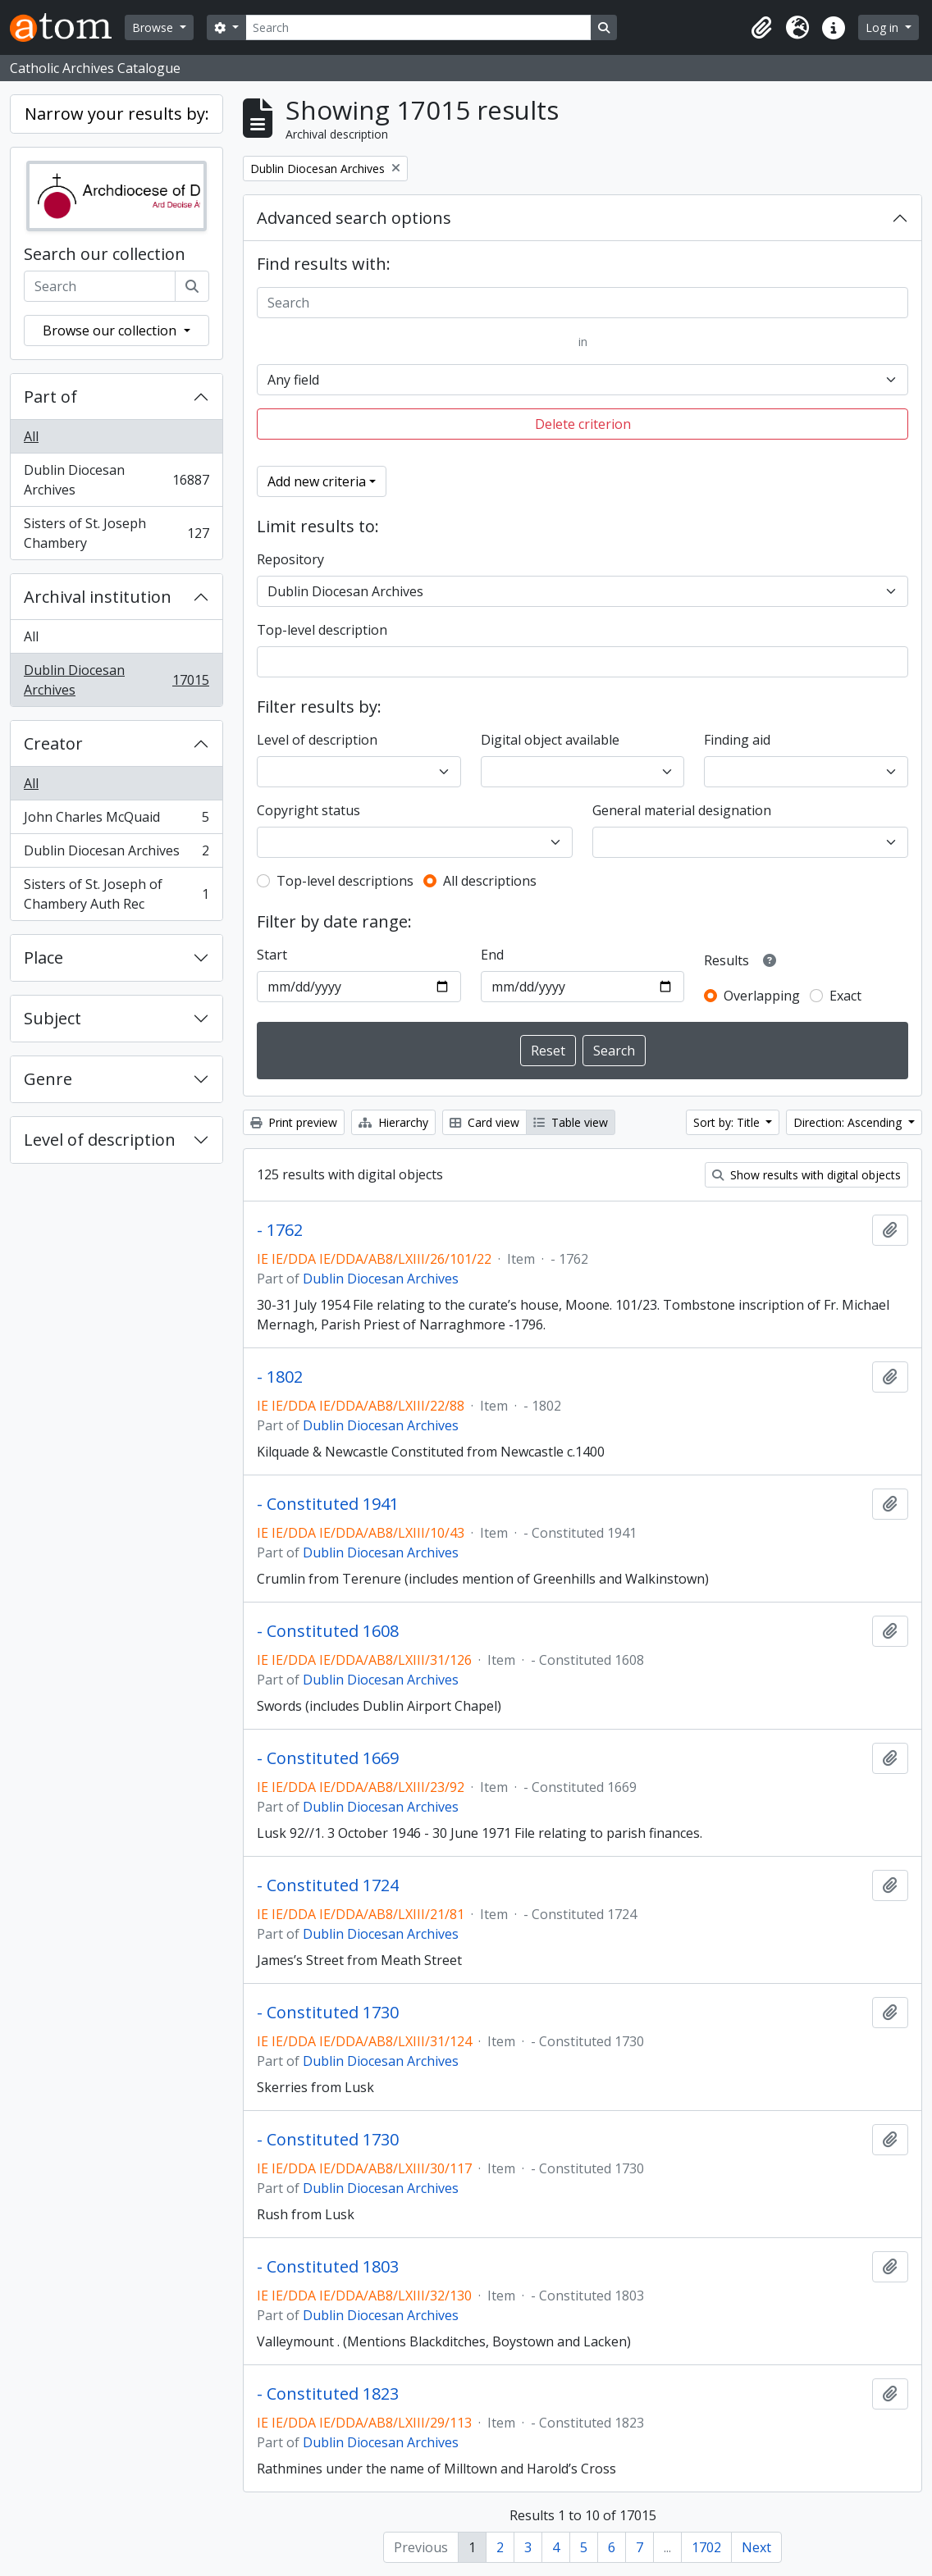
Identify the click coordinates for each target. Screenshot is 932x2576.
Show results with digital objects (806, 1175)
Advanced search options (354, 218)
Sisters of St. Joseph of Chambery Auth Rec (116, 894)
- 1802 (280, 1377)
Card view (484, 1122)
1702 (706, 2547)
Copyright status (308, 810)
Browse (154, 27)
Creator (53, 743)
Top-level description (322, 630)
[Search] (418, 27)
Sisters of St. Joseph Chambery (116, 533)
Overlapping (762, 996)
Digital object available (550, 740)
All (31, 436)
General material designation (681, 810)
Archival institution (97, 597)
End (492, 955)
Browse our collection (111, 330)
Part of (50, 396)
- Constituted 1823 (328, 2394)
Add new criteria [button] (316, 481)
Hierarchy (393, 1122)
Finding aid (737, 740)
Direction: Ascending (849, 1122)
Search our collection (104, 254)
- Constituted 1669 (328, 1758)
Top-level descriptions (344, 881)
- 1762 (280, 1230)
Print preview (293, 1122)
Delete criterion (583, 424)
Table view (570, 1122)
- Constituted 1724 (328, 1885)
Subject (52, 1018)
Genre (48, 1079)
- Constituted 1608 (328, 1631)
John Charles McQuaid (116, 820)
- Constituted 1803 (328, 2267)
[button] (761, 28)
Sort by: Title (728, 1122)
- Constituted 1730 (328, 2012)
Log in (884, 27)
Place (43, 957)
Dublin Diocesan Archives (116, 480)
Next (756, 2547)
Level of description (100, 1139)
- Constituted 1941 (328, 1504)
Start (272, 955)
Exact (845, 996)
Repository (290, 559)
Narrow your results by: (117, 114)
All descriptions (490, 881)
